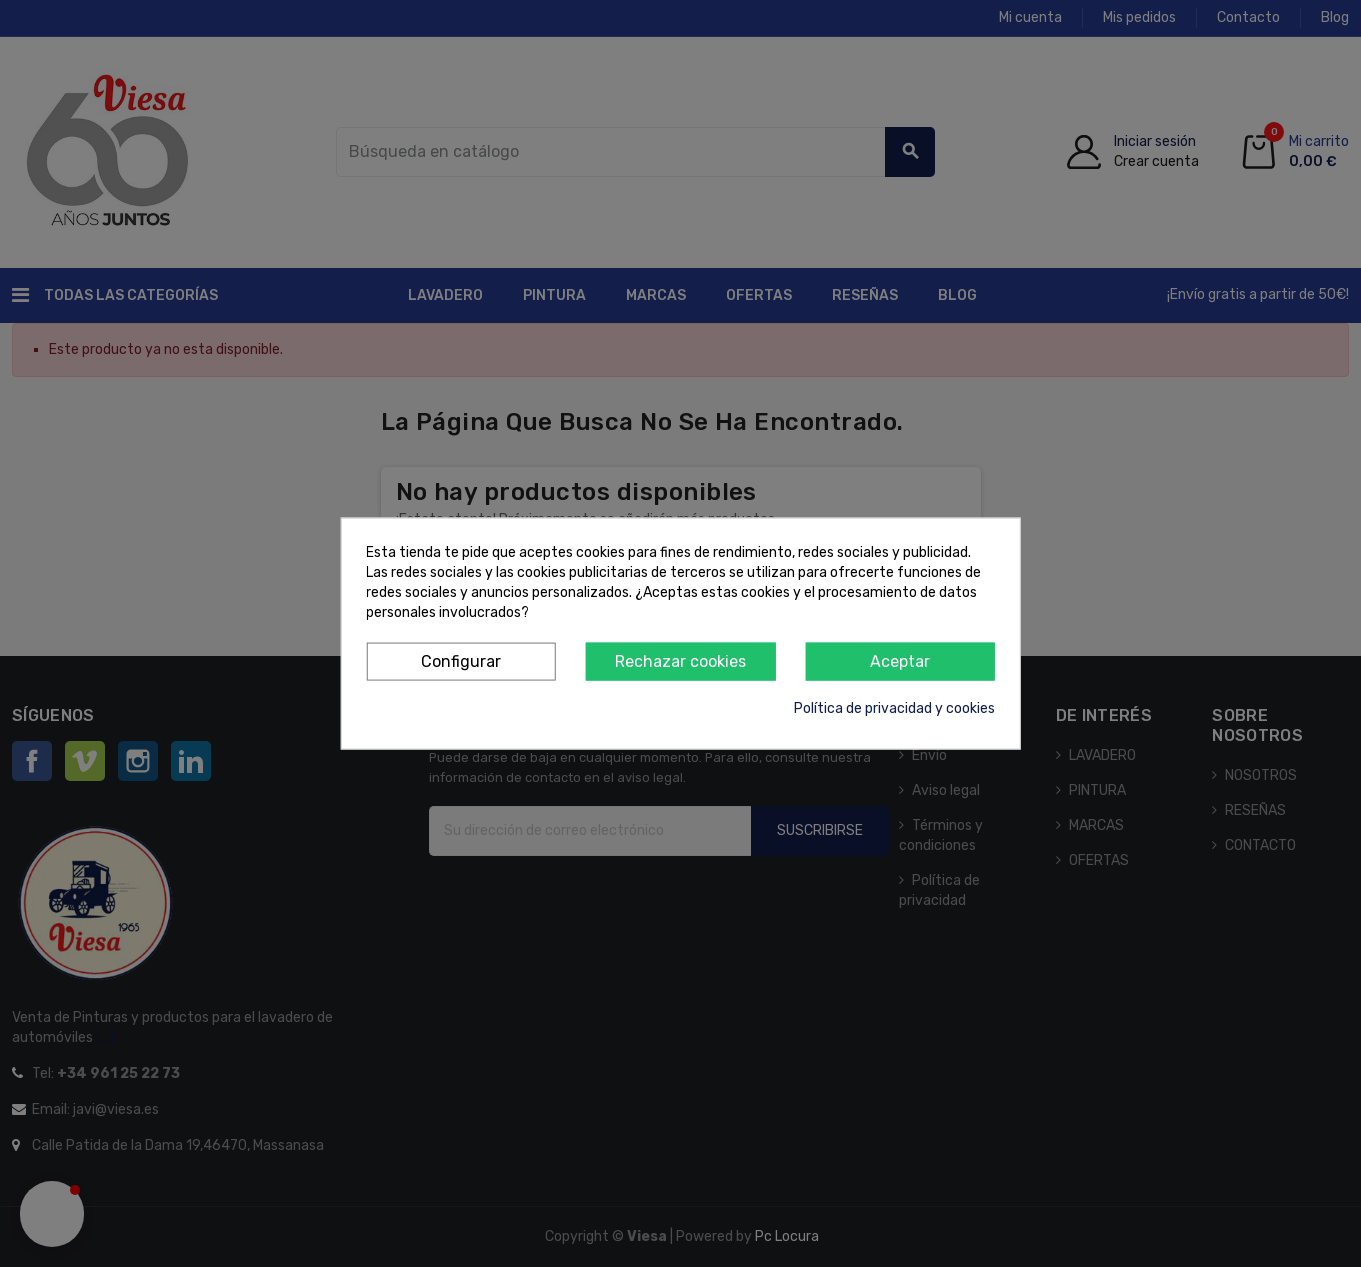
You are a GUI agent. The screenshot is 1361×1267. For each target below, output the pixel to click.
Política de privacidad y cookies (894, 708)
